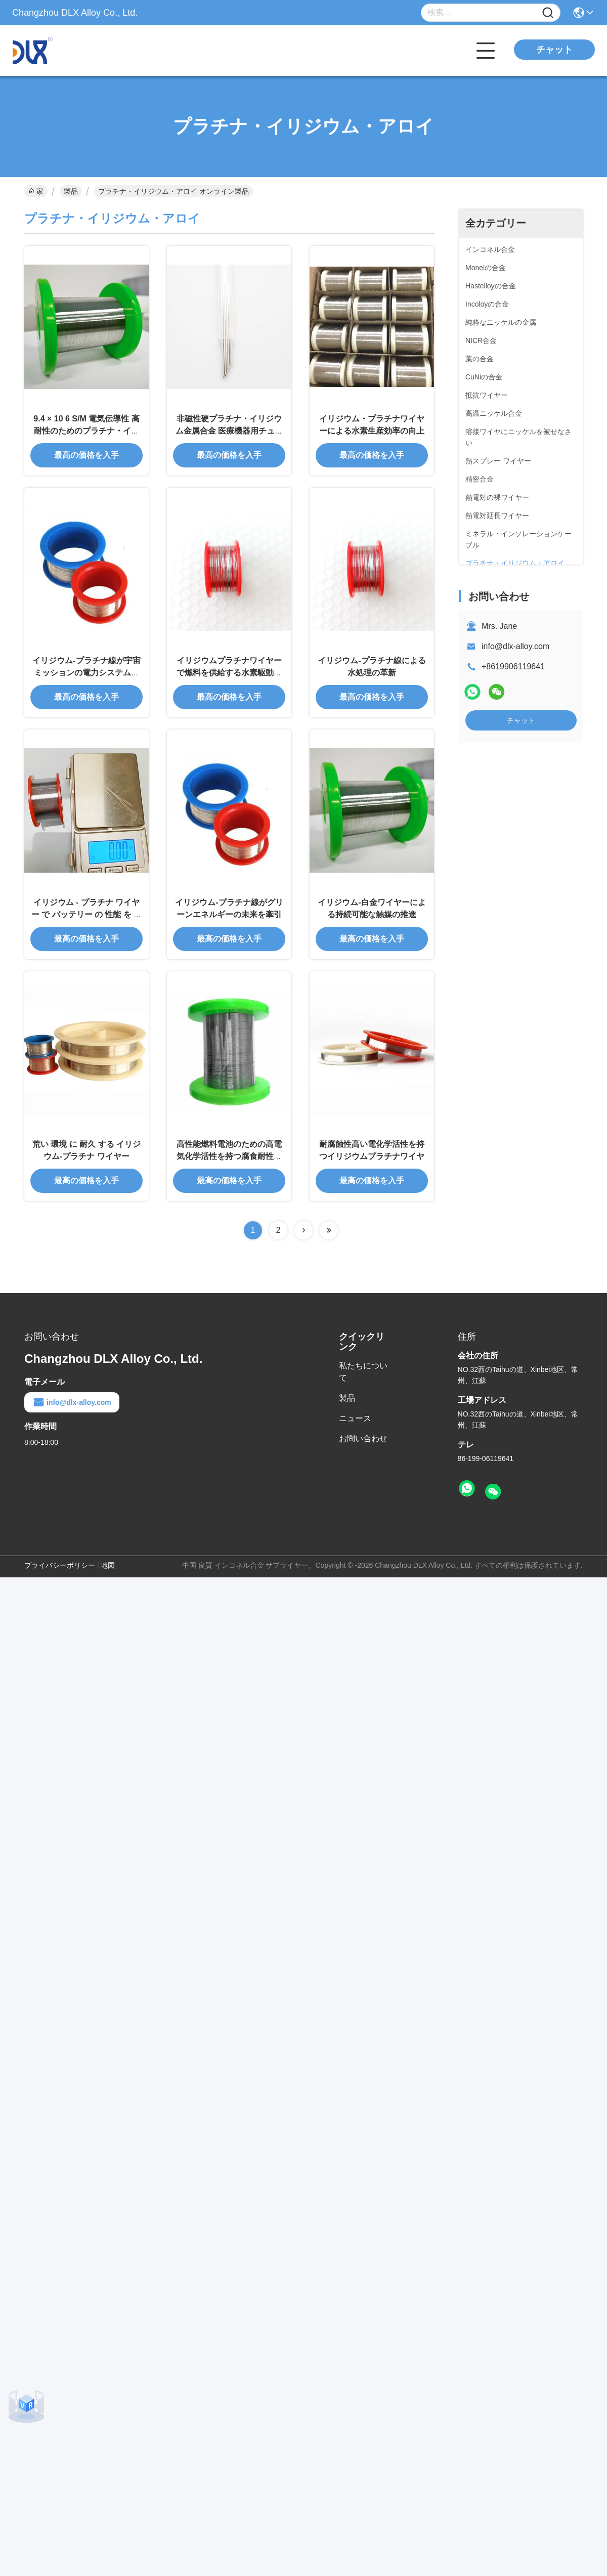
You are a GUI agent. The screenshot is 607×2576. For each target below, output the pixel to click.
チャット (554, 50)
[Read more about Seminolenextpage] (303, 1230)
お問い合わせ (363, 1438)
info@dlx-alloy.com (515, 646)
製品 (71, 191)
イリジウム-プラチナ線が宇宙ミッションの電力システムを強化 (86, 672)
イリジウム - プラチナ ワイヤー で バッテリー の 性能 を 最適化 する (86, 914)
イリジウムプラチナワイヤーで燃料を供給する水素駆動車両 (229, 672)
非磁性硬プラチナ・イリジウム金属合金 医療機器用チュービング (229, 430)
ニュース (355, 1418)
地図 (108, 1565)
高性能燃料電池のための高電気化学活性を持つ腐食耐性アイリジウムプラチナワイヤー (229, 1156)
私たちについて (363, 1371)
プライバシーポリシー (59, 1565)
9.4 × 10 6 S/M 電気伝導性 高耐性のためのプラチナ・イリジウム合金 (86, 430)
